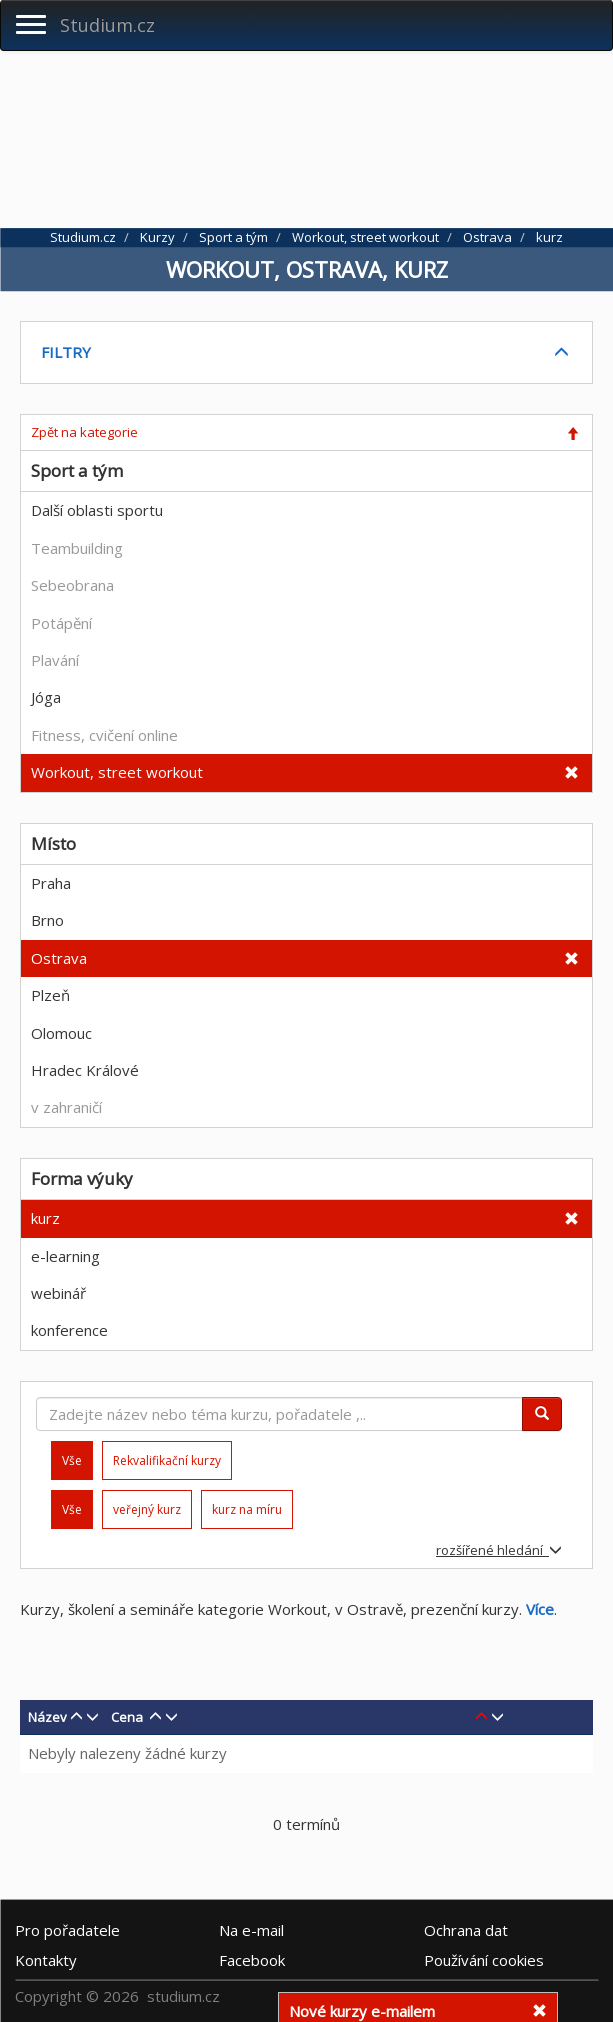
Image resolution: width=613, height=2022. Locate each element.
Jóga (46, 697)
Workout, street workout (117, 772)
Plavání (55, 660)
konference (69, 1330)
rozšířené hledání (499, 1550)
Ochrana (466, 1930)
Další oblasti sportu (97, 510)
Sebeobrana (72, 585)
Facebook (252, 1960)
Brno (47, 920)
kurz (45, 1218)
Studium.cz (107, 25)
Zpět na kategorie (84, 432)
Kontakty (46, 1960)
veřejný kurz (147, 1509)
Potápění (61, 623)
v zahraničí (66, 1107)
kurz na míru (247, 1509)
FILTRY (66, 352)
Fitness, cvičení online (104, 735)
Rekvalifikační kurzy (167, 1460)
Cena (127, 1717)
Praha (51, 883)
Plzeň (50, 995)
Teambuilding (77, 548)
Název (47, 1717)
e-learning (65, 1256)
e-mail (251, 1930)
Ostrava (59, 958)
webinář (58, 1293)
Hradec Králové (85, 1070)
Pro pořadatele (67, 1930)
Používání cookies (484, 1960)
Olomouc (61, 1033)
